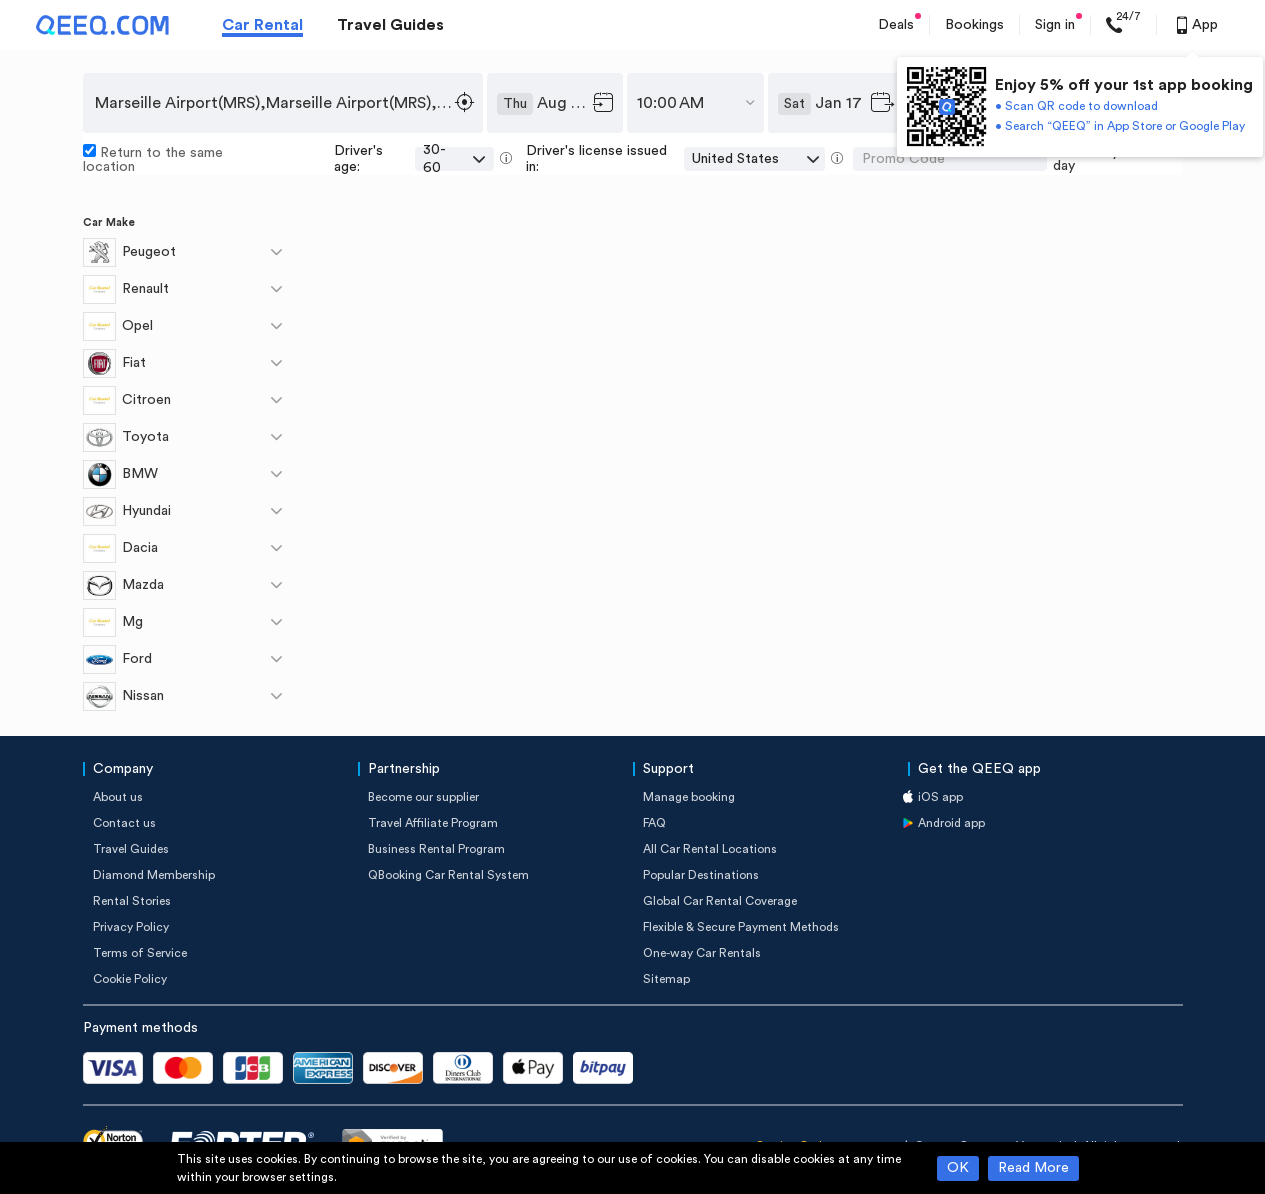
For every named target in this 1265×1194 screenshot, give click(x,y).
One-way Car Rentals (702, 953)
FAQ (654, 823)
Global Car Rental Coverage (720, 901)
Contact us (124, 823)
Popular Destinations (701, 875)
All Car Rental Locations (710, 849)
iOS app (940, 797)
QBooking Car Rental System (448, 875)
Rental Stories (132, 901)
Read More (1033, 1168)
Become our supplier (423, 797)
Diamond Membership (154, 875)
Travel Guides (390, 25)
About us (118, 797)
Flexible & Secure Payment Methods (741, 927)
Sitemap (666, 979)
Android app (951, 823)
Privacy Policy (131, 927)
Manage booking (689, 797)
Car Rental (262, 25)
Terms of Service (140, 953)
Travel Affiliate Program (433, 823)
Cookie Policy (130, 979)
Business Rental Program (436, 849)
